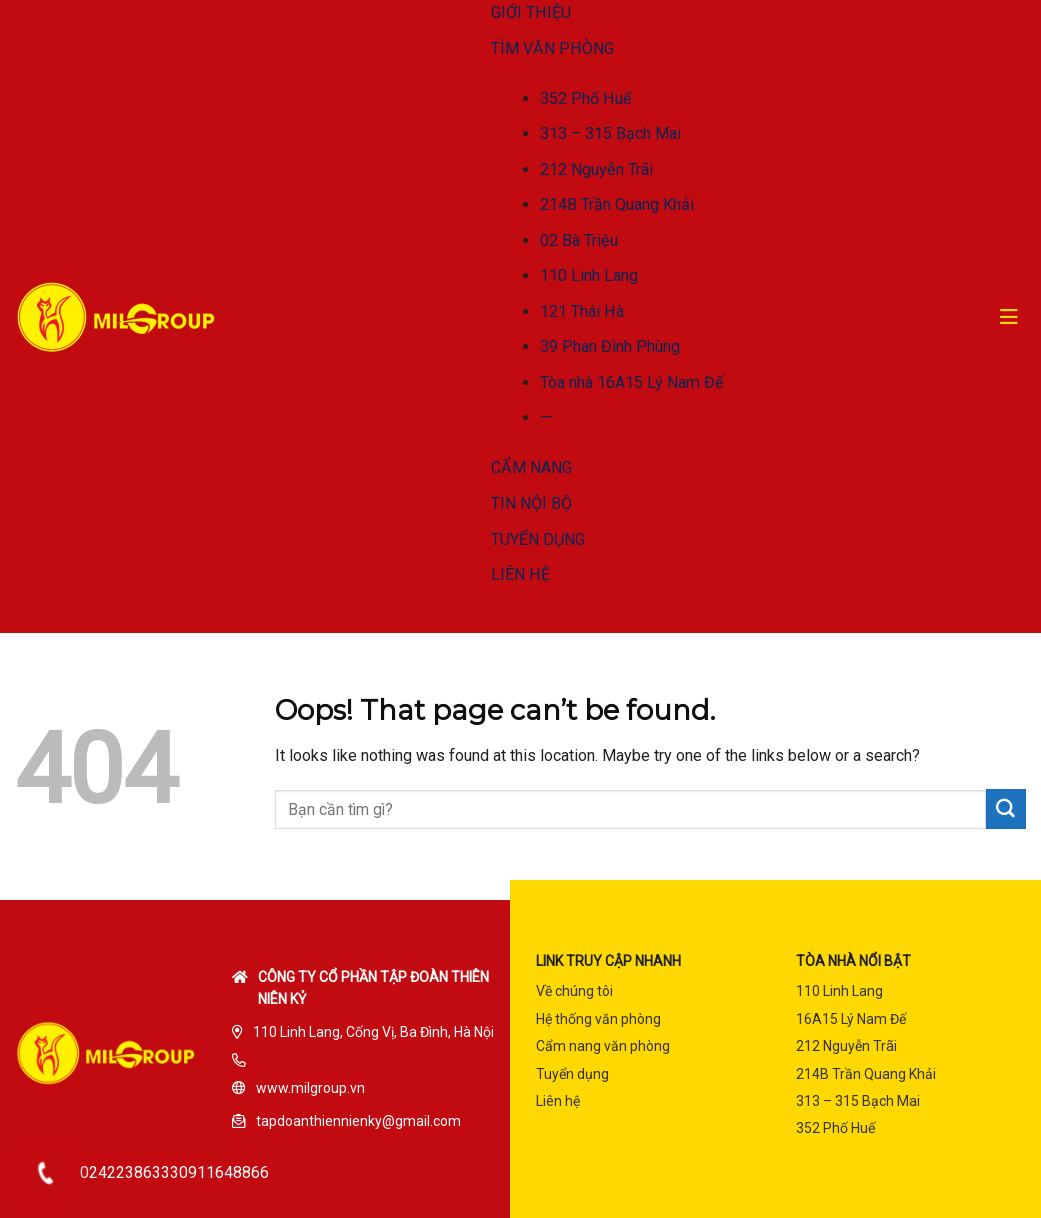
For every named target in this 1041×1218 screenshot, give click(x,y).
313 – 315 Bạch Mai (610, 133)
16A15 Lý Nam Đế (851, 1019)
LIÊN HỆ (520, 574)
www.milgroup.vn (310, 1088)
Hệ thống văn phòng (598, 1019)
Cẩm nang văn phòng (603, 1046)
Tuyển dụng (572, 1074)
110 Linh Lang (589, 275)
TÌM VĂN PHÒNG (552, 48)
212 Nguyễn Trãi (596, 169)
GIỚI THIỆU (531, 12)
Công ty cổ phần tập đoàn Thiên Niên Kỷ (373, 988)
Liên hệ (558, 1101)
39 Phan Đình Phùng (610, 346)
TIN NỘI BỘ (531, 503)
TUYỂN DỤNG (538, 539)
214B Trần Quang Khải (617, 204)
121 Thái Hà (582, 311)
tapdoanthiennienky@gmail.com (358, 1121)
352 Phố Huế (586, 98)
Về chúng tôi (574, 991)
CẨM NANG (531, 467)
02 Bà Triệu (579, 240)
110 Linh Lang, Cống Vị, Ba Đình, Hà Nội (373, 1032)
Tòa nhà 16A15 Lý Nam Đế (632, 382)
